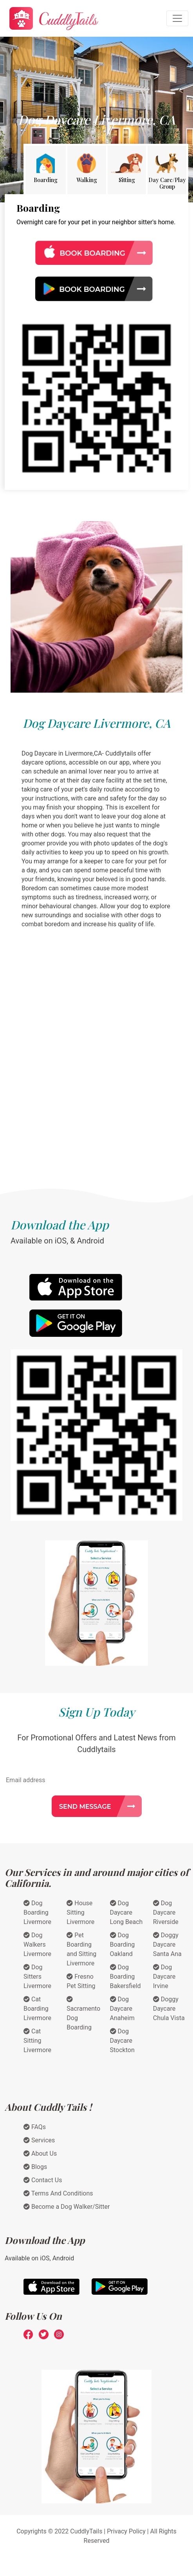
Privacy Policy (126, 2531)
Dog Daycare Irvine (164, 1976)
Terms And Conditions (58, 2193)
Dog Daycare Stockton (122, 2041)
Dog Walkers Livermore (37, 1944)
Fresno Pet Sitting (81, 1981)
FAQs (34, 2127)
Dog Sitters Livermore (37, 1976)
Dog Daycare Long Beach (126, 1912)
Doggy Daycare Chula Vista (169, 2008)
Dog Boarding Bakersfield (125, 1976)
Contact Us (42, 2180)
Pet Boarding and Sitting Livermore (81, 1949)
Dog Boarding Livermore (37, 1912)
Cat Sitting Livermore (37, 2041)
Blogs (35, 2166)
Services (39, 2140)
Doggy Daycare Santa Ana (167, 1944)
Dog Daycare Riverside (166, 1912)
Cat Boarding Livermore (37, 2008)
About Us (40, 2153)
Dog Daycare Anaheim (122, 2008)
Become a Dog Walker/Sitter (66, 2206)
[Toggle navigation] (177, 18)
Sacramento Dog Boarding (83, 2013)
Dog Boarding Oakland (122, 1944)
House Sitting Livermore (80, 1912)
